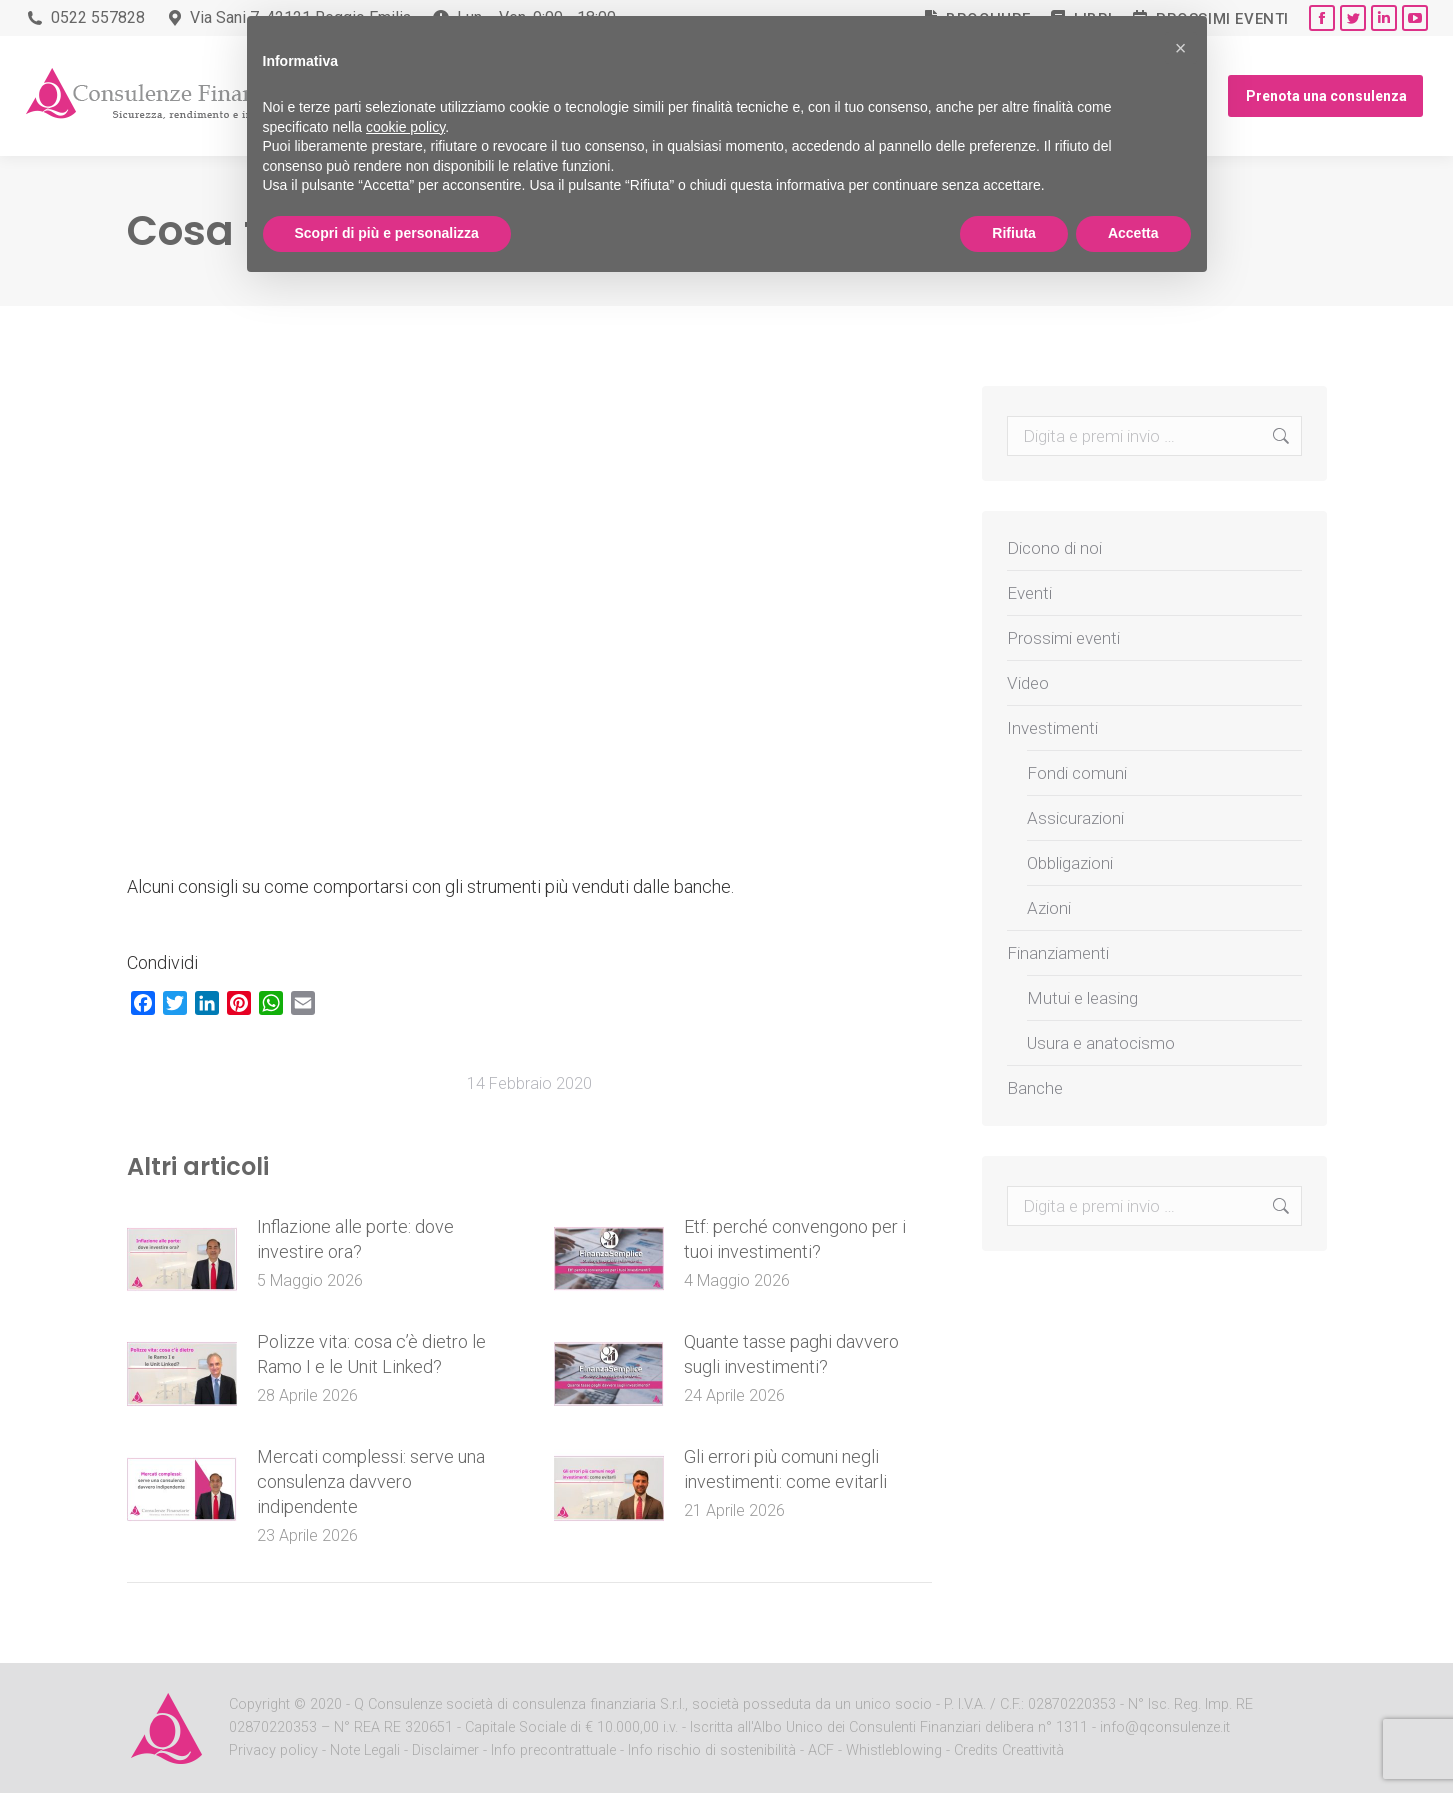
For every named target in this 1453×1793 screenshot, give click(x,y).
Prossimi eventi (1222, 19)
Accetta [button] (1133, 233)
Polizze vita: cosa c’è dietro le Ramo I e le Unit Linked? (371, 1354)
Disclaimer (445, 1750)
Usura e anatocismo (1101, 1043)
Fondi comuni (1077, 773)
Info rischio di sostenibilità (714, 1750)
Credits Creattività (1009, 1750)
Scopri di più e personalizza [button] (387, 233)
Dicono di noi (1054, 548)
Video (1028, 683)
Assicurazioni (1075, 818)
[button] (1181, 48)
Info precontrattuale (555, 1750)
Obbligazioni (1070, 863)
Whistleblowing (894, 1750)
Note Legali (365, 1750)
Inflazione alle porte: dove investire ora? (355, 1239)
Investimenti (1052, 728)
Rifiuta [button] (1014, 233)
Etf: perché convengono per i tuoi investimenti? (795, 1239)
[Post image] (182, 1259)
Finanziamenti (1058, 953)
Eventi (1029, 593)
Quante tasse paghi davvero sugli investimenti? (791, 1354)
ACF (821, 1750)
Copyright (259, 1704)
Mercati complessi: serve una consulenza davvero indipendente (371, 1481)
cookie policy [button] (405, 127)
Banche (1035, 1088)
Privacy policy (275, 1750)
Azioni (1049, 908)
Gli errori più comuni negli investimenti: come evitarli (785, 1469)
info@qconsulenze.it (1165, 1727)
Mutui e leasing (1082, 998)
